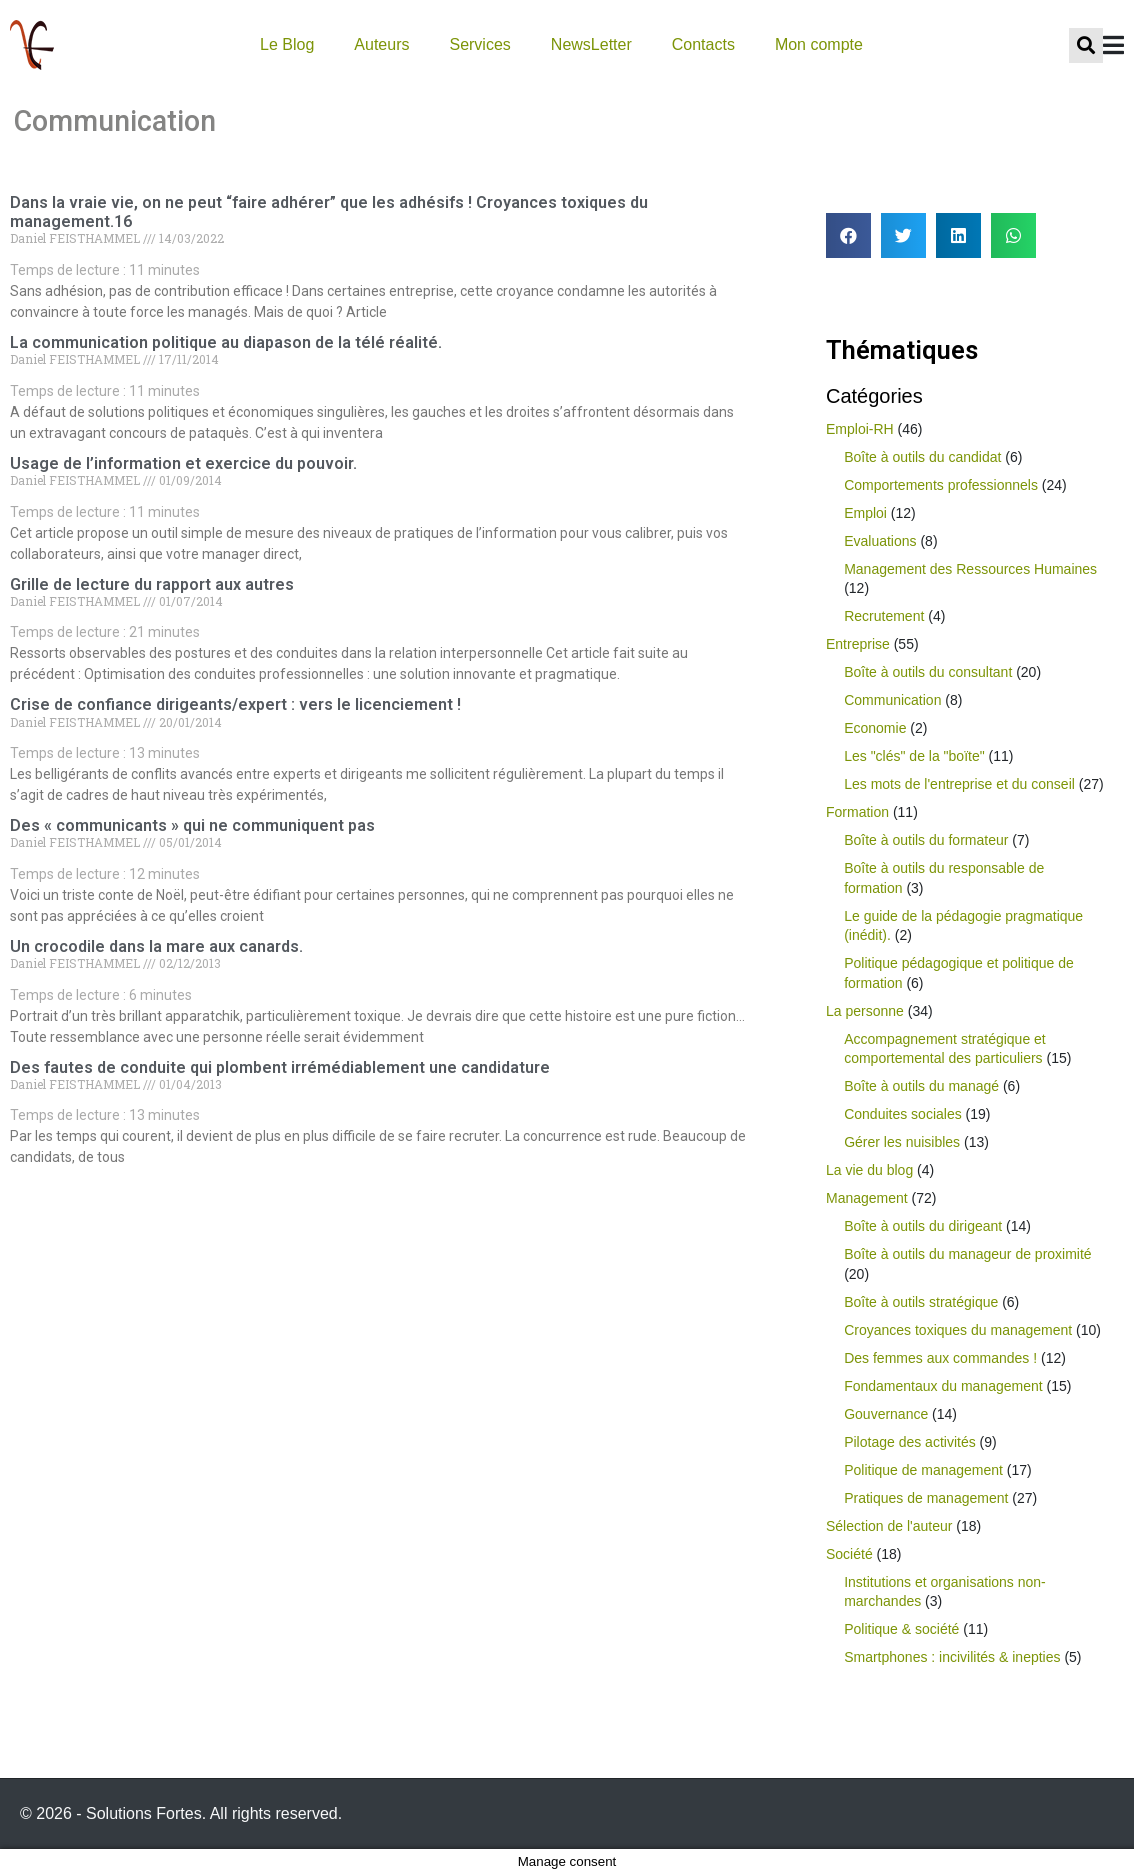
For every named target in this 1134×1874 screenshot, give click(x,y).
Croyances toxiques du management (958, 1330)
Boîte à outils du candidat (922, 457)
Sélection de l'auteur (889, 1526)
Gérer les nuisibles (902, 1142)
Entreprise (858, 644)
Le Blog (287, 44)
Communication (892, 700)
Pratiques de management (926, 1498)
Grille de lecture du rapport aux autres (152, 584)
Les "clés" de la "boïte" (914, 756)
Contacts (703, 44)
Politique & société (901, 1629)
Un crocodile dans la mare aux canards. (156, 946)
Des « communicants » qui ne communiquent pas (192, 825)
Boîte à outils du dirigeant (923, 1226)
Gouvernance (886, 1414)
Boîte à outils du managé (921, 1086)
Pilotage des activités (910, 1442)
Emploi (865, 513)
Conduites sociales (903, 1114)
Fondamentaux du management (943, 1386)
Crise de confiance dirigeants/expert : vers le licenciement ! (235, 704)
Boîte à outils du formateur (926, 840)
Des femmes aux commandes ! (940, 1358)
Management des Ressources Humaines (970, 569)
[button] (848, 235)
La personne (865, 1011)
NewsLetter (591, 44)
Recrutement (884, 616)
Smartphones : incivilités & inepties (952, 1657)
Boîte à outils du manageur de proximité (967, 1254)
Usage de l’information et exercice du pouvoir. (183, 463)
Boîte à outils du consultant (928, 672)
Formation (857, 812)
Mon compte (819, 44)
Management (867, 1198)
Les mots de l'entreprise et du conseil (959, 784)
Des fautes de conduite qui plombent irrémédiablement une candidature (280, 1067)
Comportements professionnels (941, 485)
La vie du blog (869, 1170)
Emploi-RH (860, 429)
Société (849, 1554)
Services (479, 44)
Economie (875, 728)
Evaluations (880, 541)
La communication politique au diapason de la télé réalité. (226, 342)
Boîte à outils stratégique (921, 1302)
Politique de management (923, 1470)
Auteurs (381, 44)
